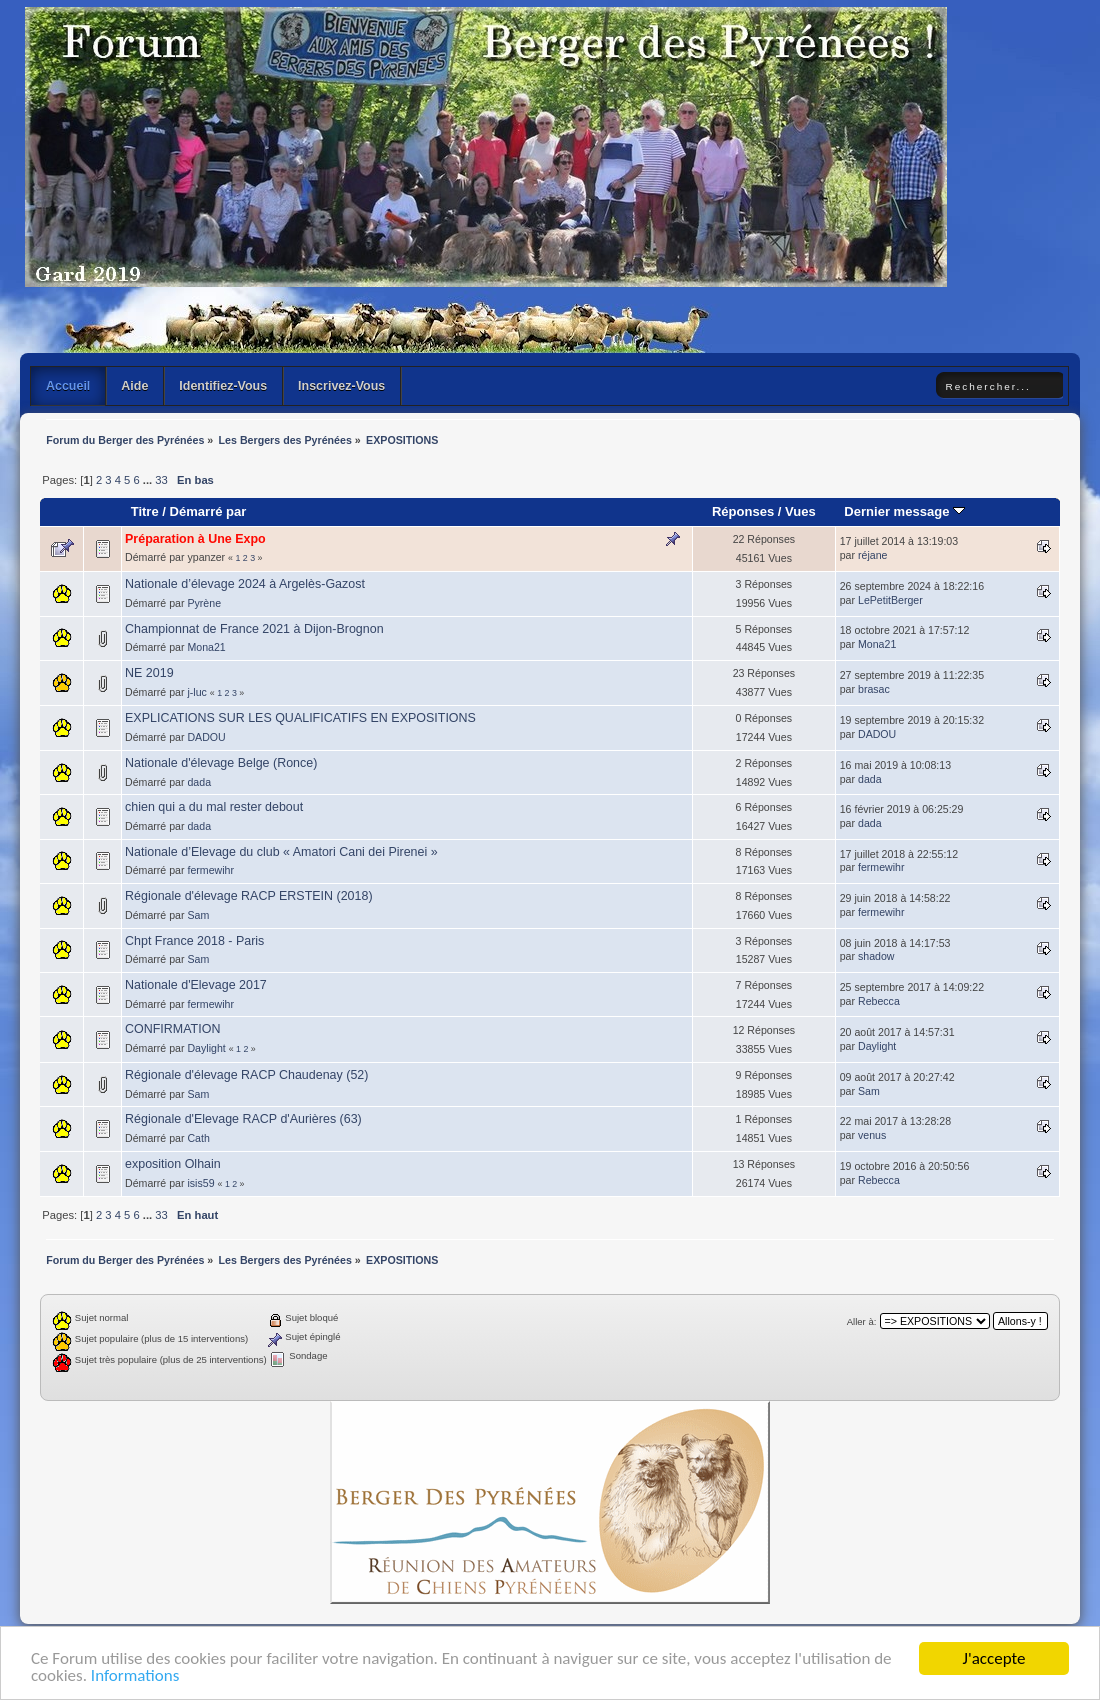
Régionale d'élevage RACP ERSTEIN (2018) (249, 896)
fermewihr (210, 870)
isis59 (200, 1183)
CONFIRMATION (172, 1029)
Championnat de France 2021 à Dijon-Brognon (254, 629)
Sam (198, 915)
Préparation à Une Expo (195, 539)
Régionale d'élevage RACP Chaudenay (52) (246, 1075)
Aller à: (862, 1321)
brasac (874, 689)
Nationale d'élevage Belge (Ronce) (221, 763)
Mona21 (206, 647)
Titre (145, 511)
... (149, 480)
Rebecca (879, 1001)
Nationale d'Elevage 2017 (196, 985)
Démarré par (208, 511)
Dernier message (904, 511)
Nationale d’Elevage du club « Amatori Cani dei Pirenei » (281, 852)
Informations (135, 1676)
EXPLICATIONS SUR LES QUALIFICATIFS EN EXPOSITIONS (300, 718)
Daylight (206, 1048)
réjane (872, 555)
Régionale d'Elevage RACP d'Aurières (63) (243, 1119)
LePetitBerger (890, 600)
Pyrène (204, 603)
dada (199, 782)
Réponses (743, 511)
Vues (800, 511)
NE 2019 (149, 673)
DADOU (206, 737)
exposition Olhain (173, 1164)
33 (161, 480)
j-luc (196, 692)
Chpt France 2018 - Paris (194, 941)
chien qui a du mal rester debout (214, 807)
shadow (876, 956)
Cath (198, 1138)
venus (872, 1135)
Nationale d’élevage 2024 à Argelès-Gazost (245, 584)
